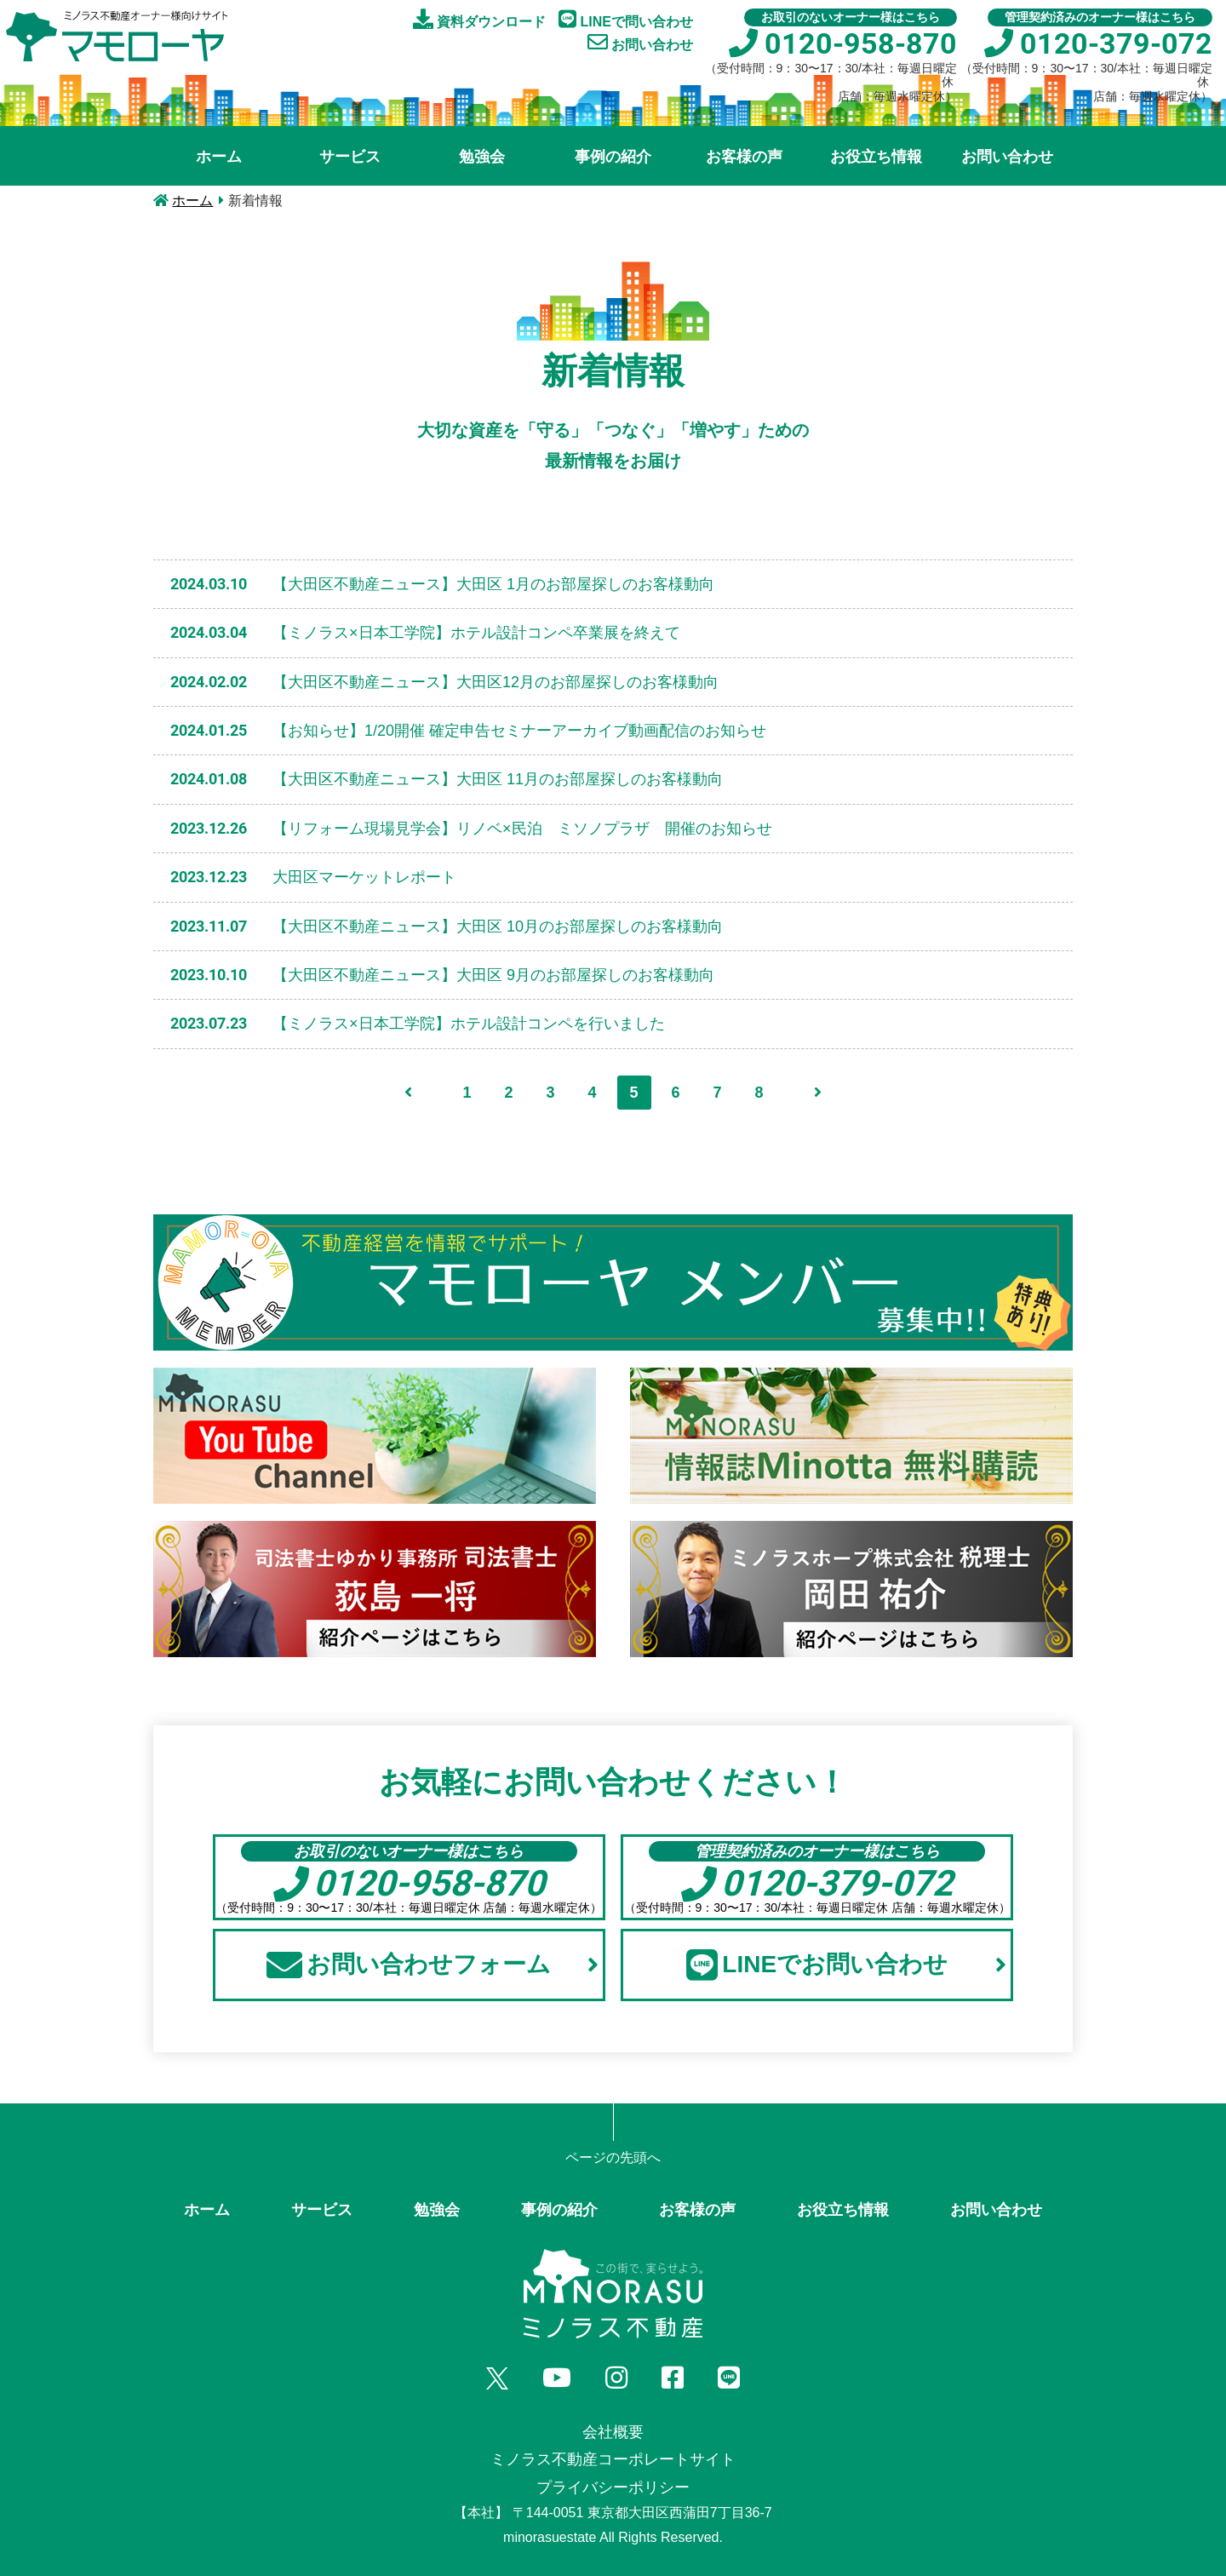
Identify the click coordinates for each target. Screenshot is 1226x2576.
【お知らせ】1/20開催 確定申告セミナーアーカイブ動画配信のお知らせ (519, 730)
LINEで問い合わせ (626, 19)
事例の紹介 (613, 156)
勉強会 (482, 156)
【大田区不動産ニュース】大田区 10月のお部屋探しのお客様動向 (497, 926)
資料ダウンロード (479, 19)
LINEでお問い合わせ (846, 1964)
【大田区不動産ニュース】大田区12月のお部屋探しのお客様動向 (495, 682)
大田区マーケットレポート (364, 877)
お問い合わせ (640, 42)
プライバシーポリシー (613, 2487)
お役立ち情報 (876, 156)
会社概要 (613, 2432)
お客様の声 (744, 156)
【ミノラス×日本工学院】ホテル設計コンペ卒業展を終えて (476, 632)
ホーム (219, 156)
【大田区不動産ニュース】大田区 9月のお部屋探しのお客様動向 (493, 975)
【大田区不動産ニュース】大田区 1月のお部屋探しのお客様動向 (493, 584)
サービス (350, 156)
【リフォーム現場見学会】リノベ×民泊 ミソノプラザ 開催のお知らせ (522, 828)
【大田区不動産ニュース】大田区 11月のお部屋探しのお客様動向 (497, 779)
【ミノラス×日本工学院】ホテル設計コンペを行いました (468, 1023)
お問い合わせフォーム (432, 1964)
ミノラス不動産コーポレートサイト (613, 2459)
